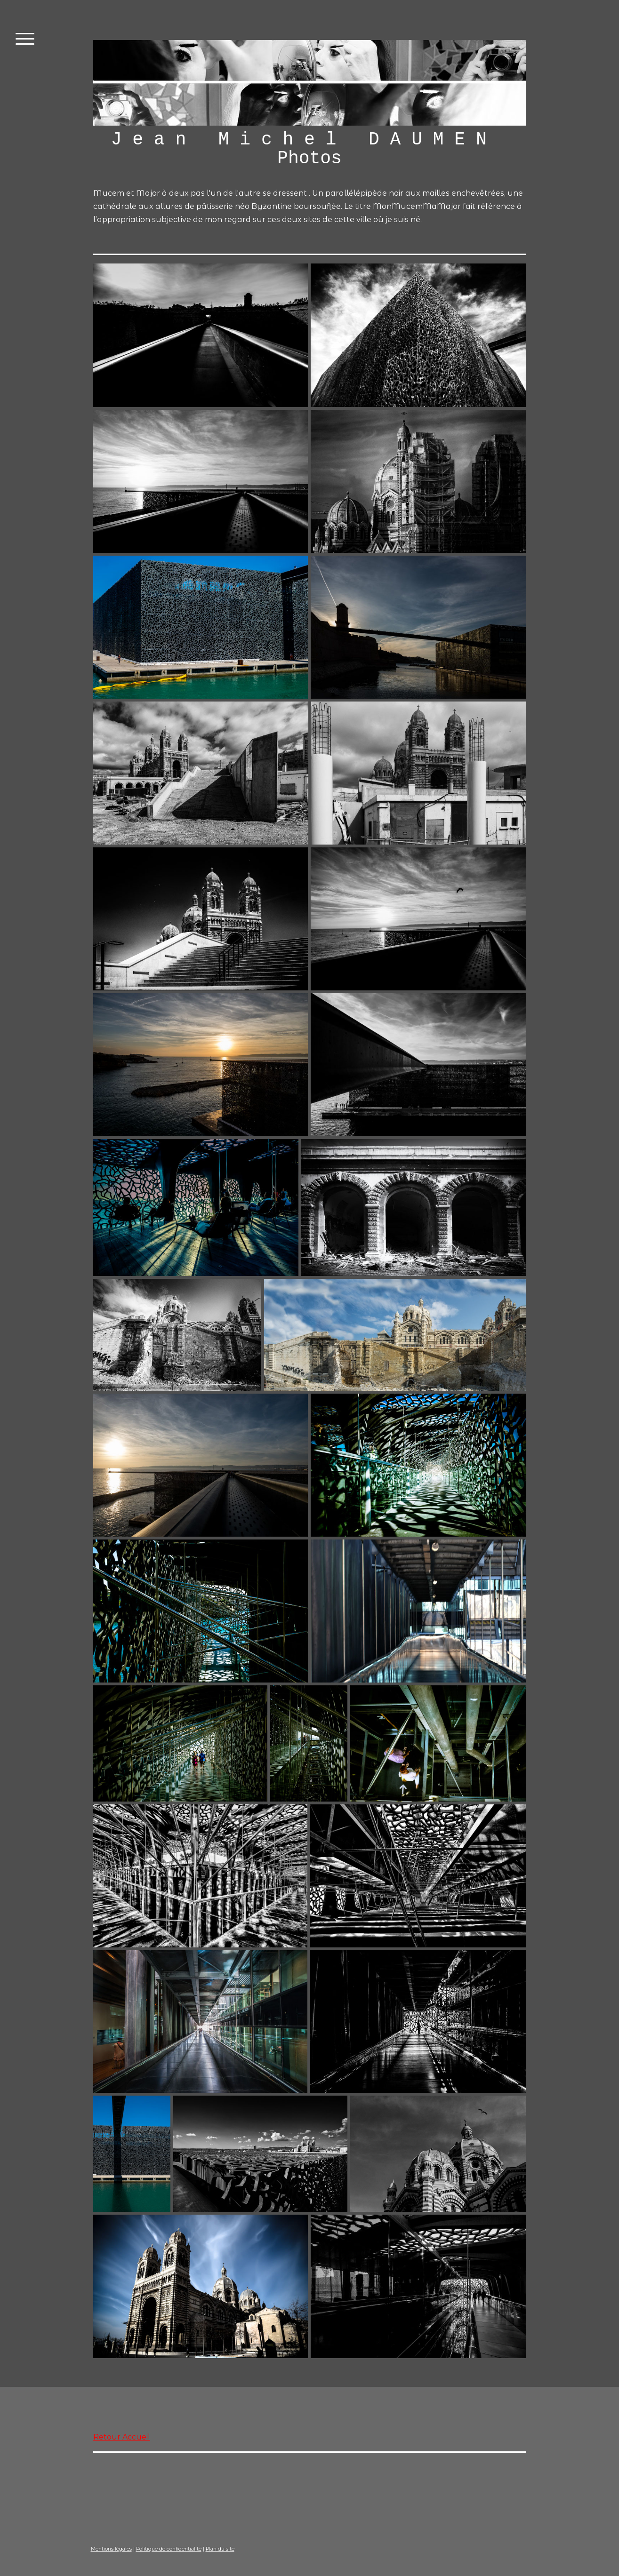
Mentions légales (111, 2549)
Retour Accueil (121, 2436)
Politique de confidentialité (168, 2549)
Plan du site (220, 2549)
